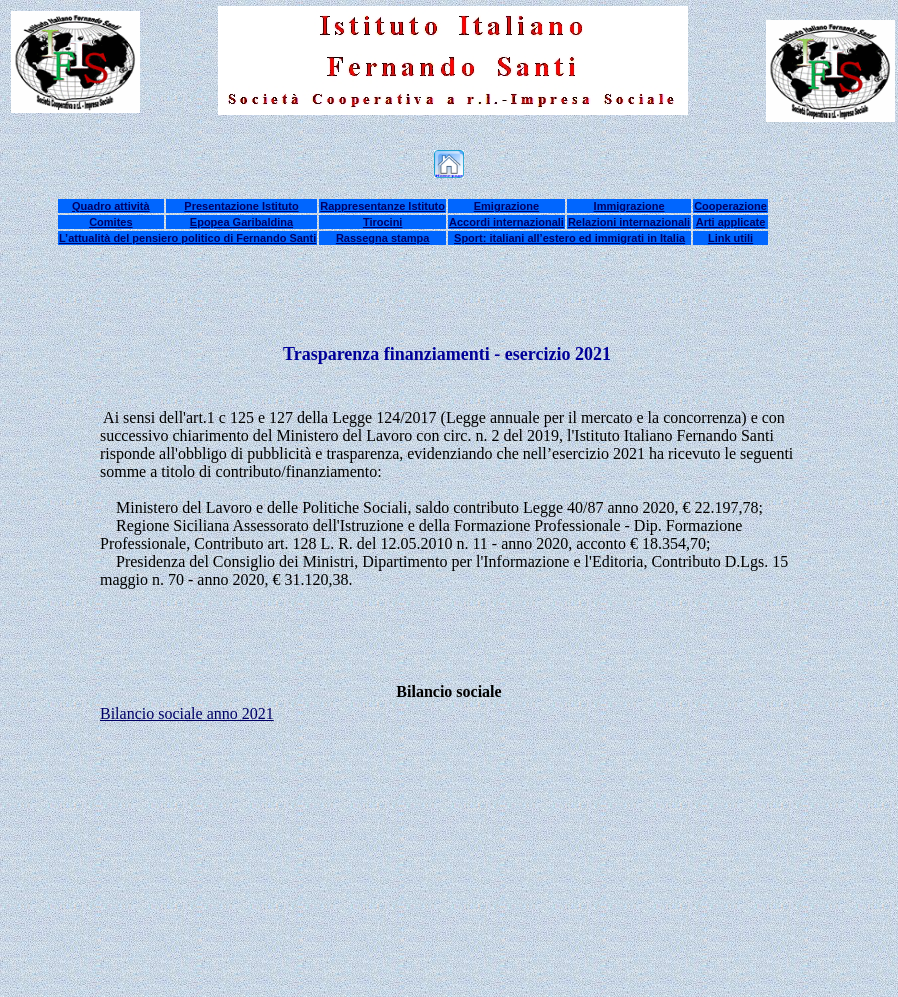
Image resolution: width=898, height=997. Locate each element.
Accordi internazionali (506, 222)
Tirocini (383, 222)
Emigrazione (506, 206)
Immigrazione (629, 206)
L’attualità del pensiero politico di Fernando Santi (187, 238)
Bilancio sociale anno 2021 (187, 713)
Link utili (730, 238)
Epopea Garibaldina (241, 222)
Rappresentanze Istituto (382, 206)
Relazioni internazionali (629, 222)
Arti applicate (731, 222)
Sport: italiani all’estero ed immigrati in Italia (569, 238)
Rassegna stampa (383, 238)
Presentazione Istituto (241, 206)
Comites (110, 222)
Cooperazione (730, 206)
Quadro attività (111, 206)
